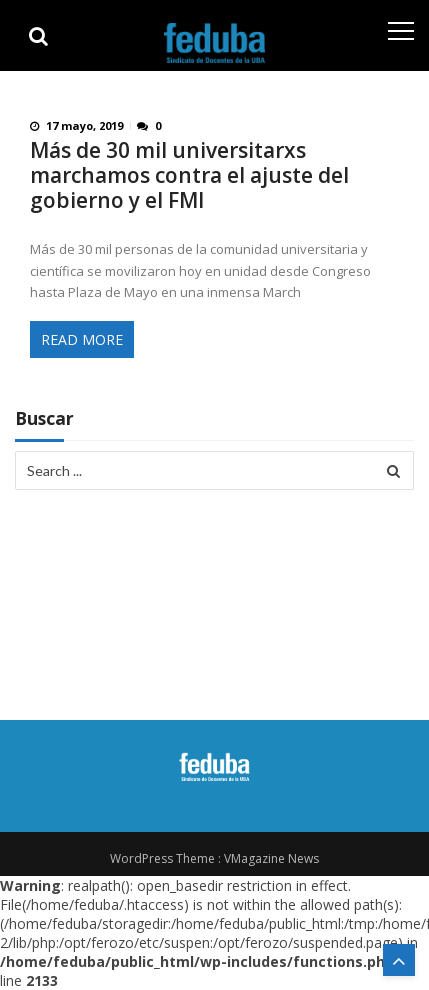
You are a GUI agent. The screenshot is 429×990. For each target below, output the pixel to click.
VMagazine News (271, 858)
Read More (82, 339)
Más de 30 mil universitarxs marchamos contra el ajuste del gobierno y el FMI (189, 175)
